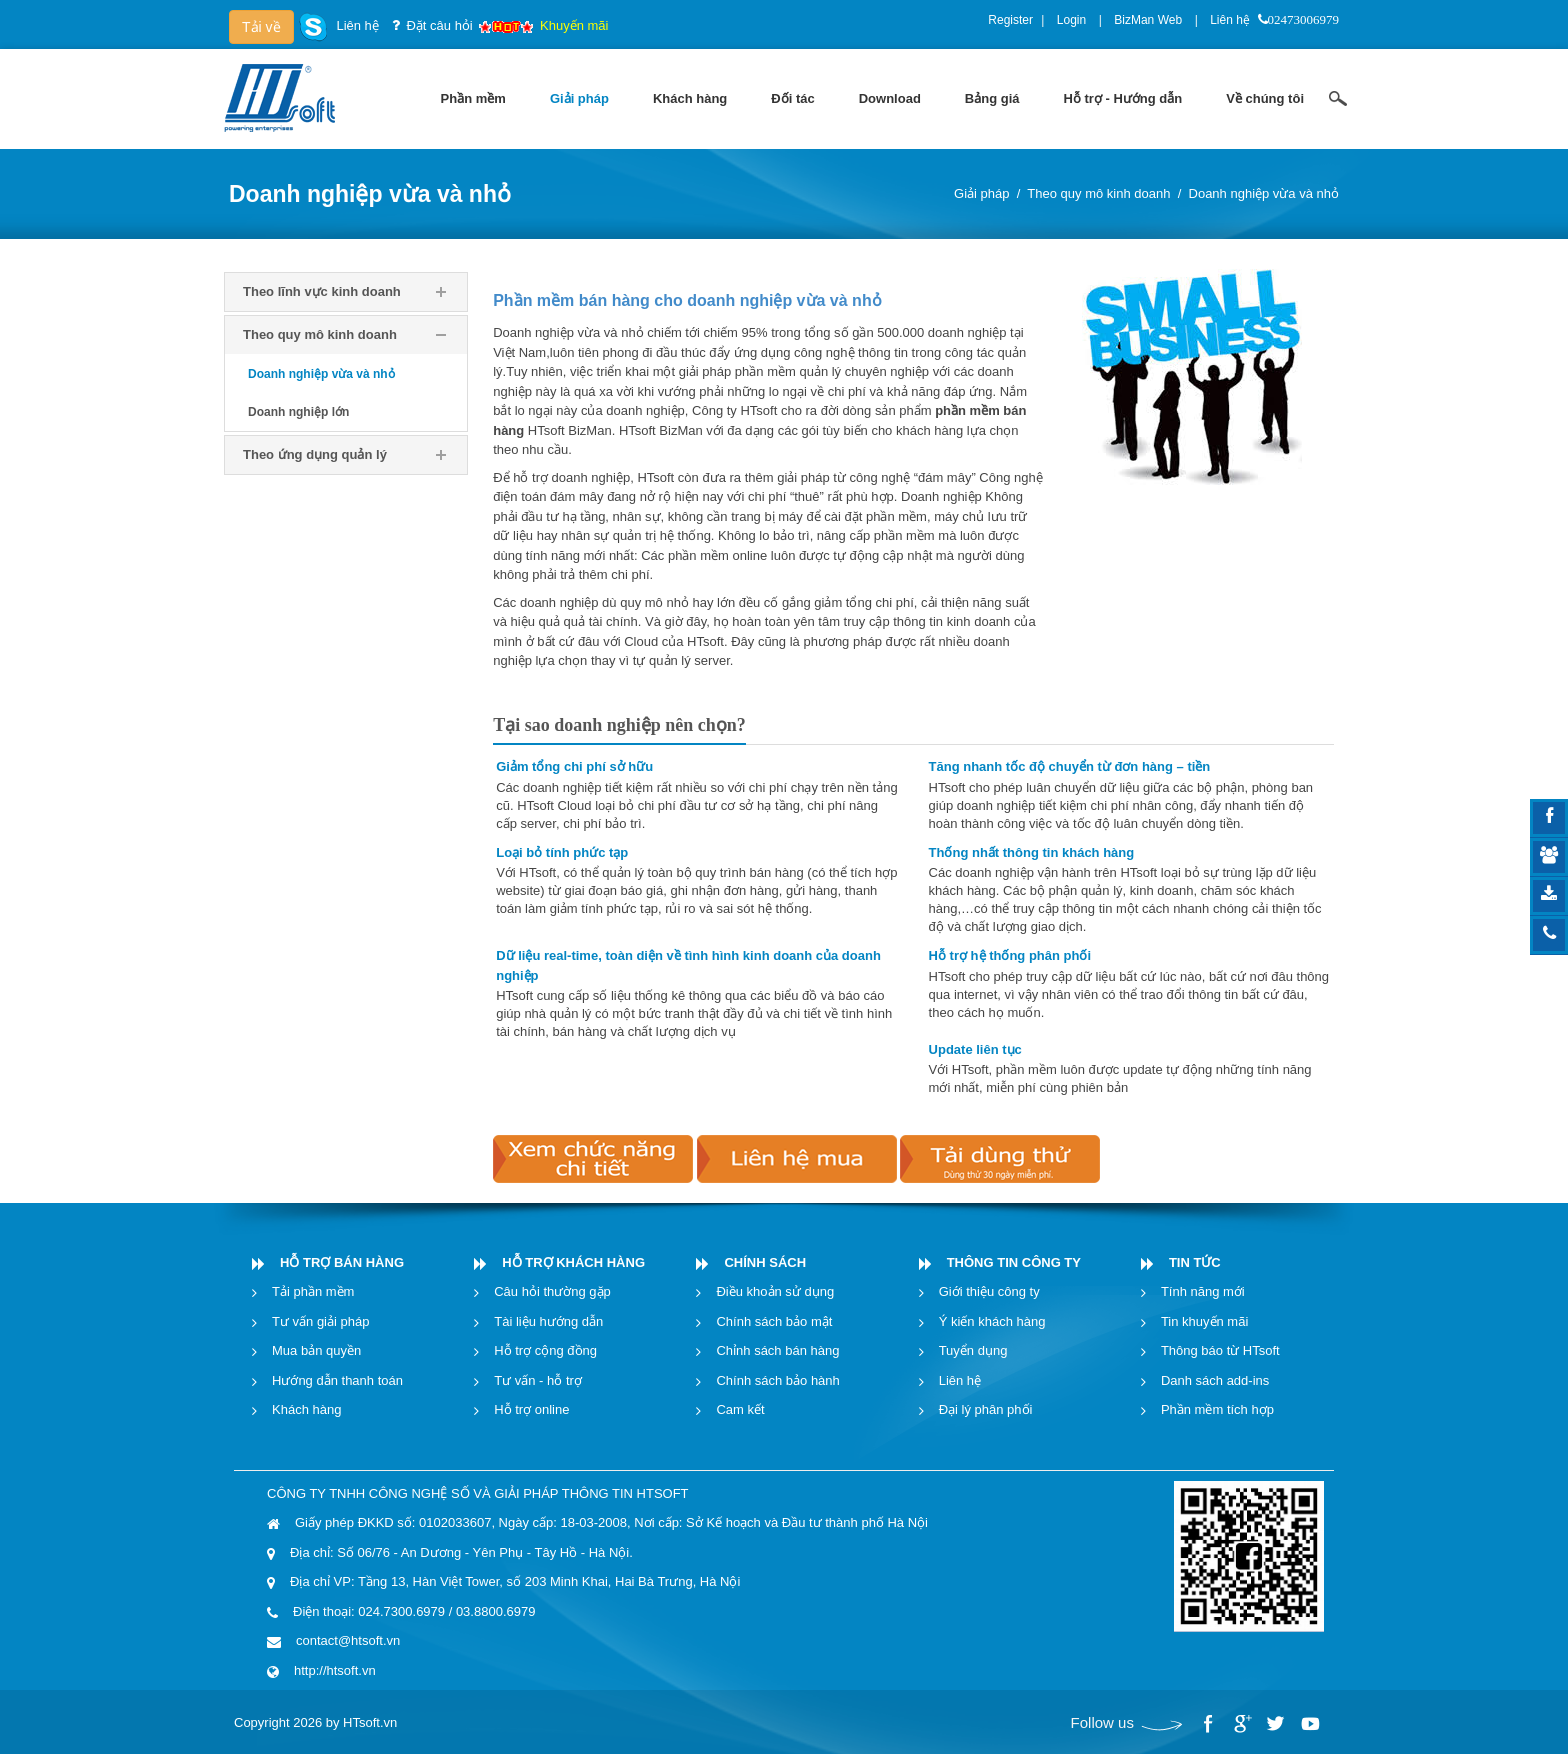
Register (1010, 20)
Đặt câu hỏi (439, 25)
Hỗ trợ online (531, 1409)
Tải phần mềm (313, 1291)
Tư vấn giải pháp (320, 1321)
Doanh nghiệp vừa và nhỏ (1264, 193)
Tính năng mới (1203, 1291)
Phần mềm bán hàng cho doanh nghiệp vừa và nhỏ (687, 300)
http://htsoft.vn (335, 1670)
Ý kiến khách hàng (992, 1321)
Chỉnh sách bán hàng (777, 1350)
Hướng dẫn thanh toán (337, 1380)
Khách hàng (306, 1409)
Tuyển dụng (973, 1350)
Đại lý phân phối (986, 1409)
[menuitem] (473, 99)
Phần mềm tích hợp (1217, 1409)
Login (1071, 20)
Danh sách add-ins (1215, 1380)
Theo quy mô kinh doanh (1098, 193)
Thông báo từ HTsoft (1220, 1350)
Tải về (261, 27)
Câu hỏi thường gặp (552, 1291)
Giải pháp (981, 193)
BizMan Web (1148, 20)
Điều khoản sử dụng (775, 1291)
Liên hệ (1230, 20)
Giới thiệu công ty (989, 1291)
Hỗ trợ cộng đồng (545, 1350)
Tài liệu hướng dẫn (548, 1321)
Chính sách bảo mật (774, 1321)
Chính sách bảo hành (777, 1380)
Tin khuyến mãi (1204, 1321)
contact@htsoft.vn (348, 1640)
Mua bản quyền (316, 1350)
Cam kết (740, 1409)
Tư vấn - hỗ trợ (538, 1380)
